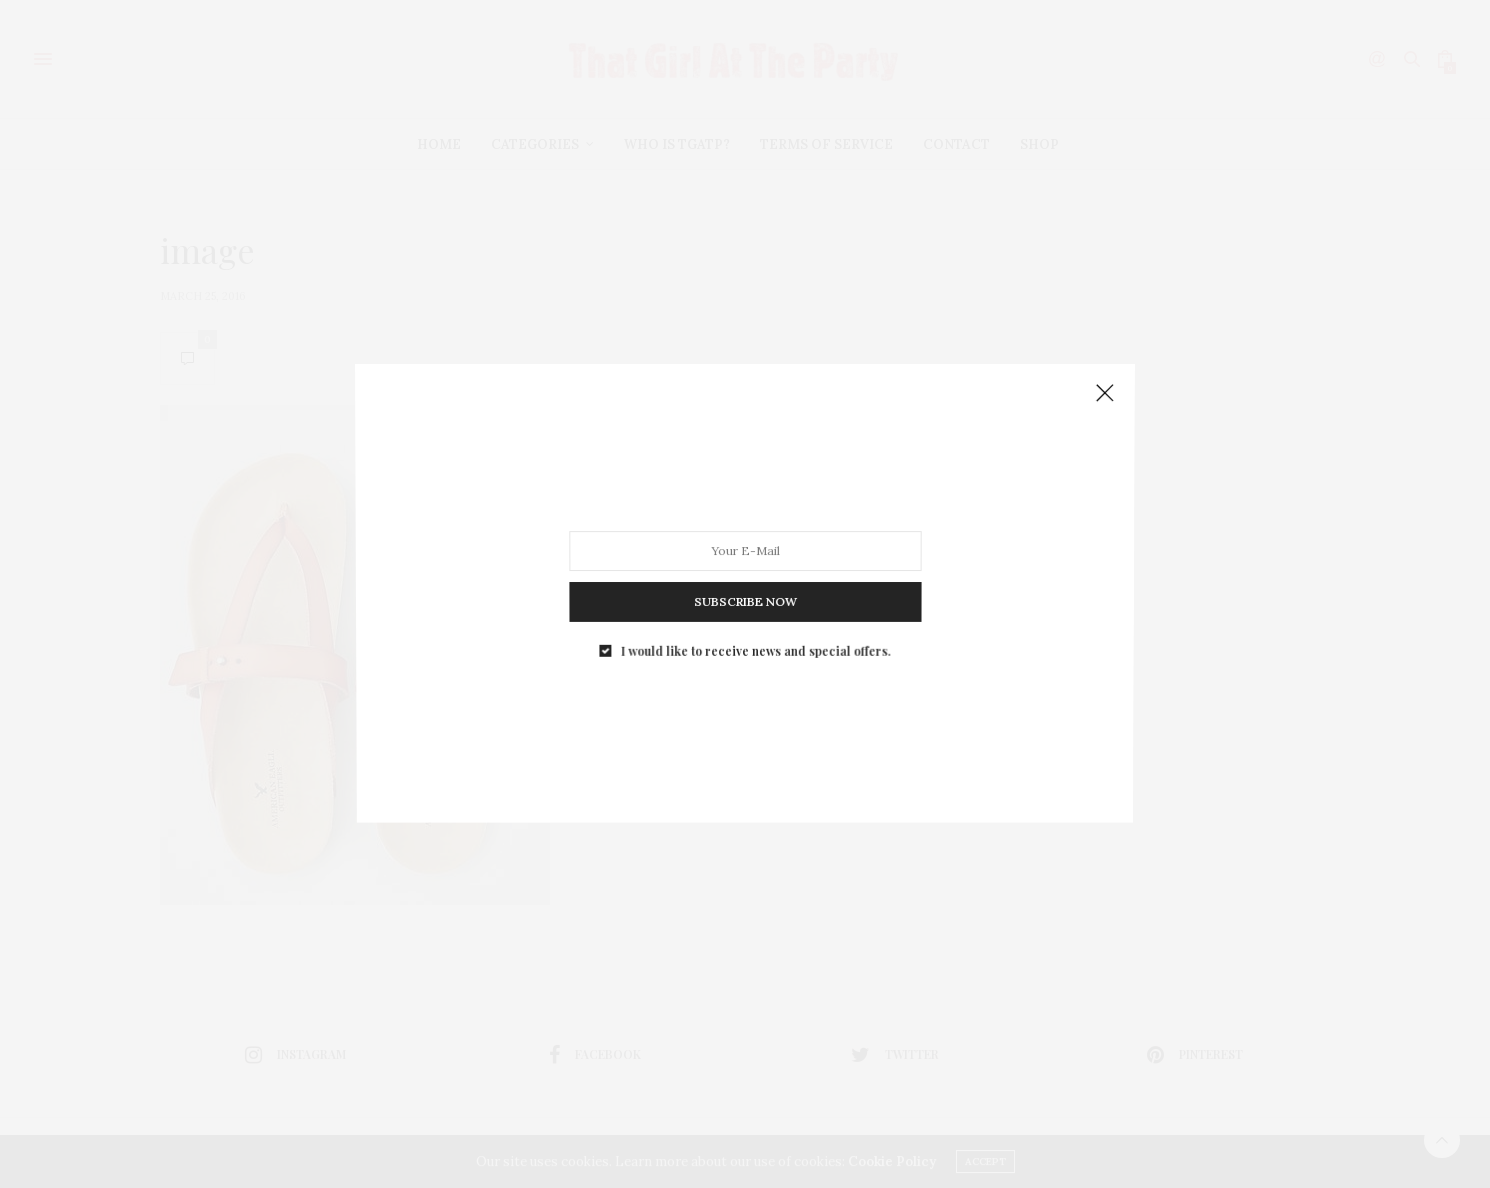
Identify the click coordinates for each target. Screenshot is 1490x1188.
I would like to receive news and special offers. (754, 637)
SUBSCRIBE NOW (744, 593)
